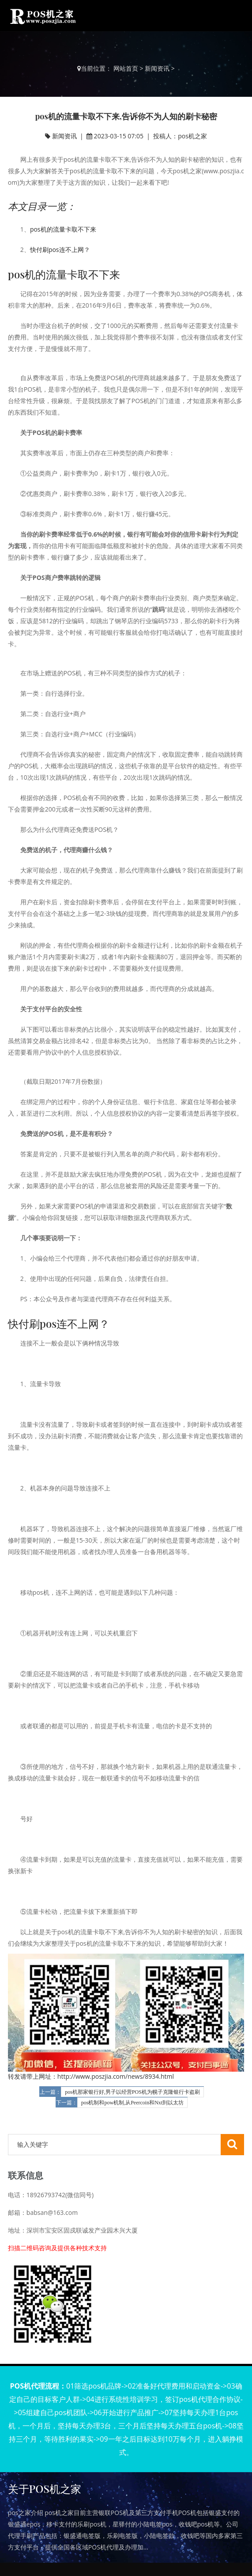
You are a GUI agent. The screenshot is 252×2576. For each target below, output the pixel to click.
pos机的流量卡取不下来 (63, 229)
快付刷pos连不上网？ (60, 249)
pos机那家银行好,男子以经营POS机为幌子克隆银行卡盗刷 (132, 2092)
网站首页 (125, 68)
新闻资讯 (157, 68)
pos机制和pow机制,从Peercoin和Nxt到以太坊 (132, 2103)
